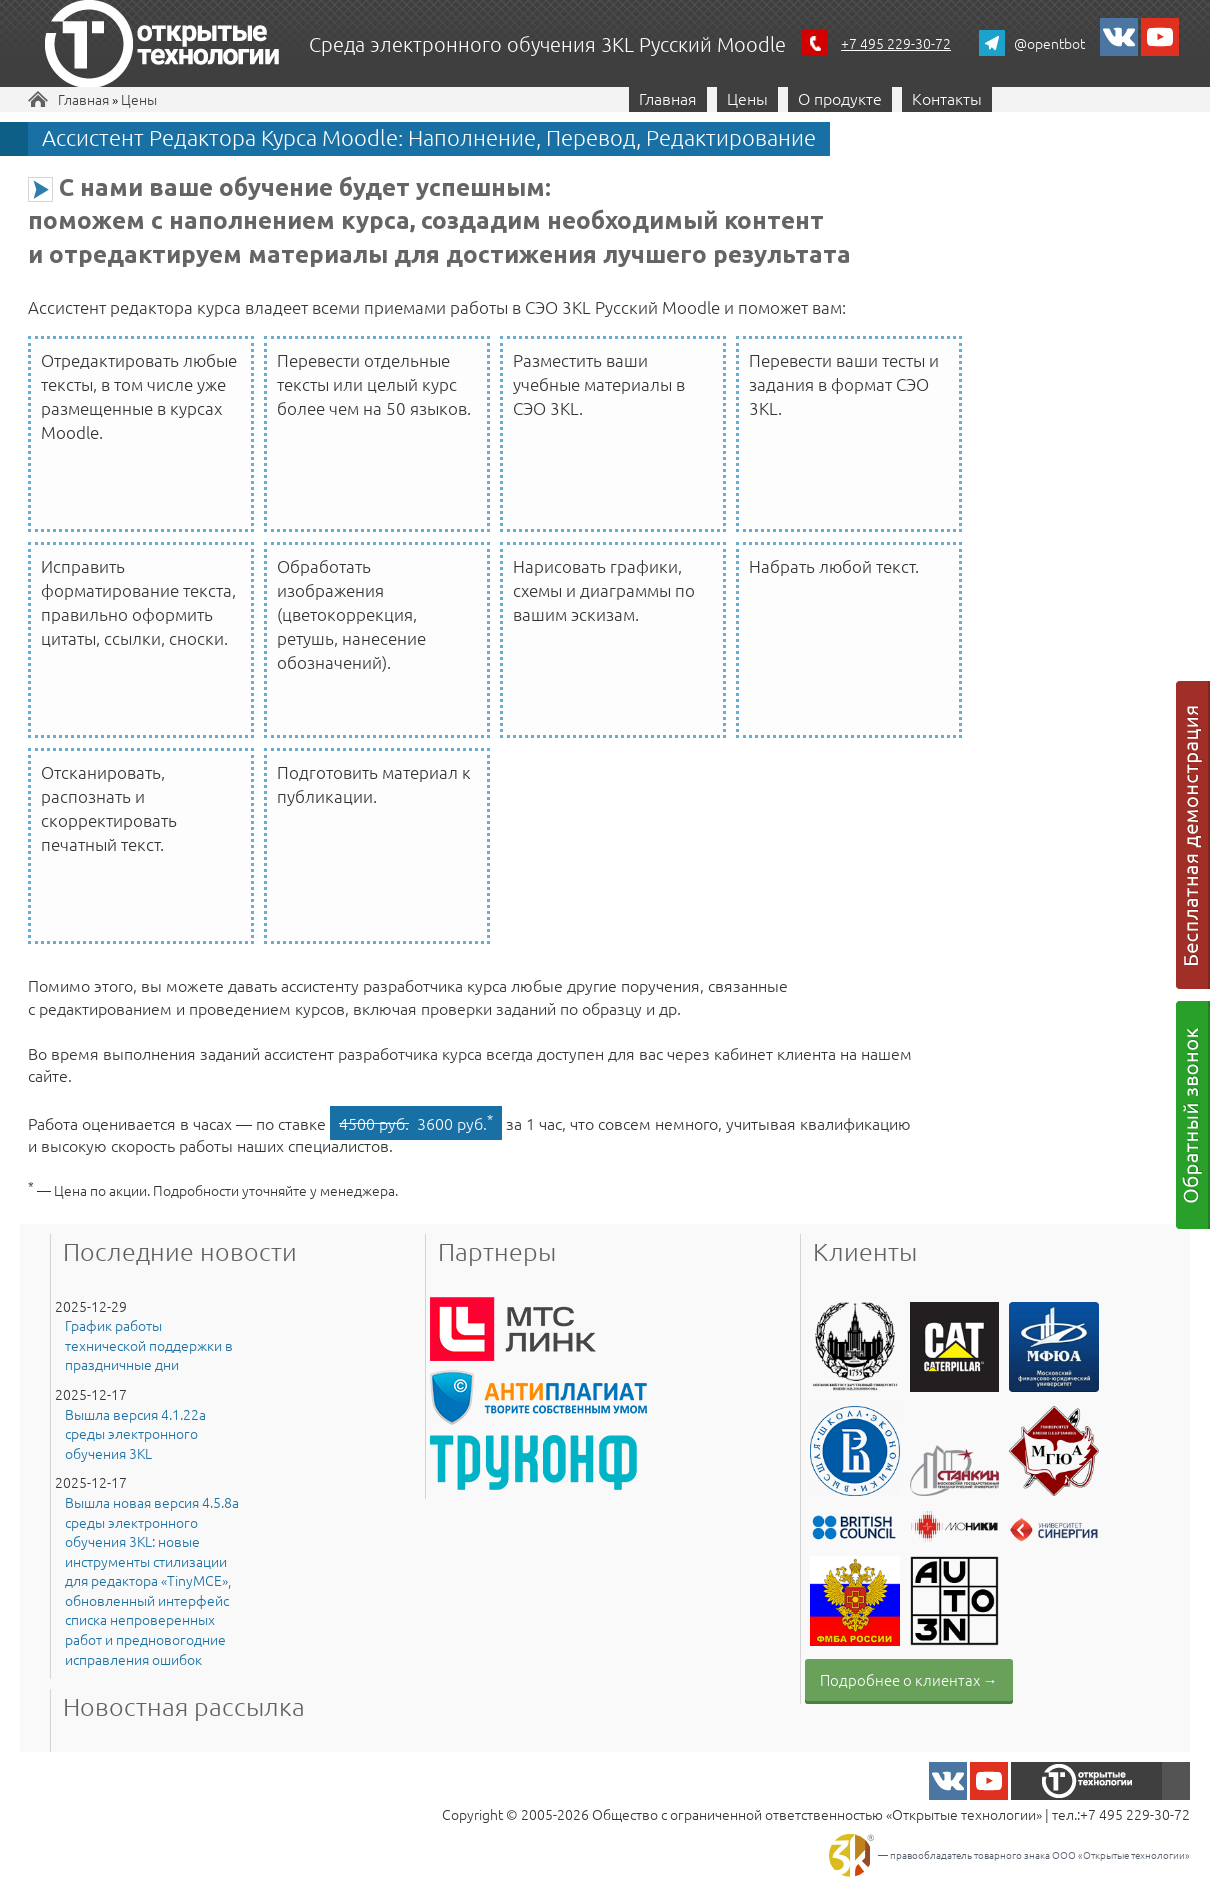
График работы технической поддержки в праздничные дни (149, 1345)
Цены (139, 99)
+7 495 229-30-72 (896, 43)
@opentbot (1049, 43)
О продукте (840, 98)
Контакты (947, 98)
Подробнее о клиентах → (909, 1679)
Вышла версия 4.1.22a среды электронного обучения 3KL (135, 1434)
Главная (83, 99)
